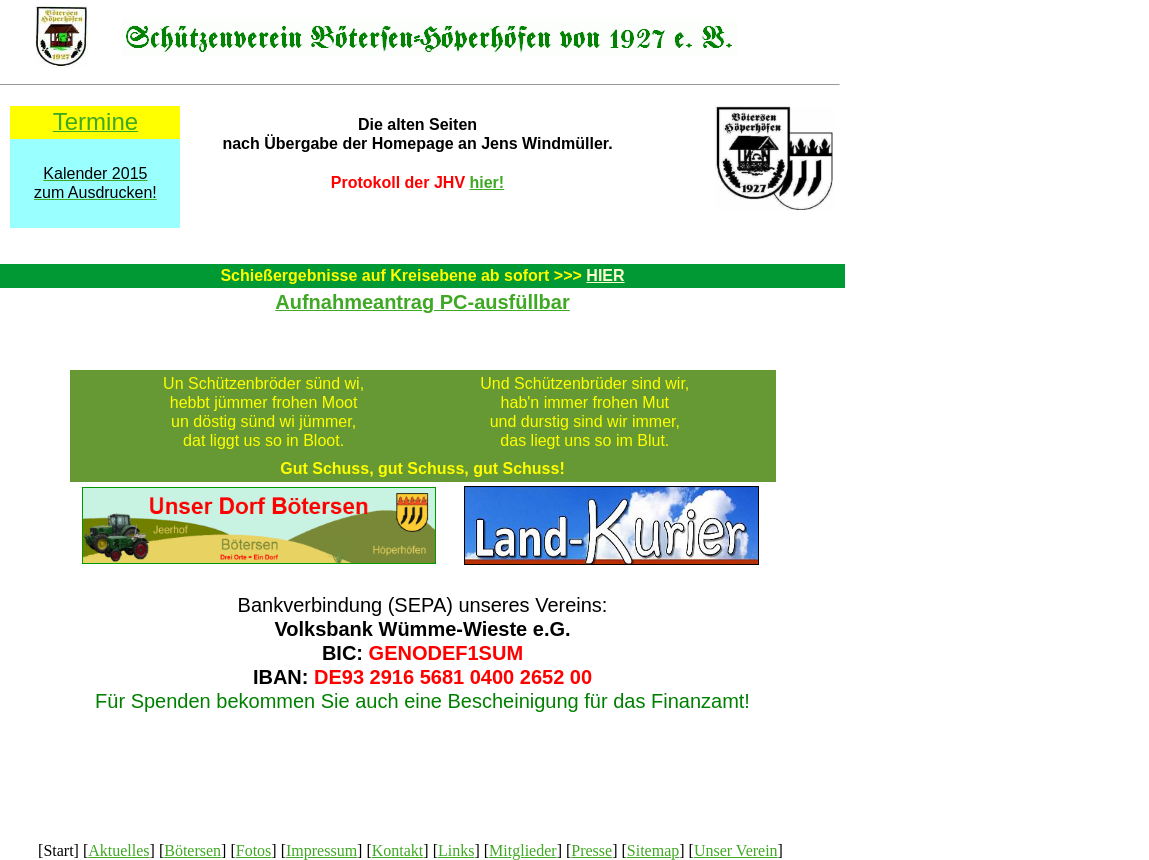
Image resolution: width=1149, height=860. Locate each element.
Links (456, 850)
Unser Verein (736, 850)
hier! (487, 182)
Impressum (321, 850)
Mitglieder (523, 850)
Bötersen (192, 850)
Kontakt (398, 850)
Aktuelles (118, 850)
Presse (591, 850)
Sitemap (653, 850)
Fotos (254, 850)
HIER (605, 275)
